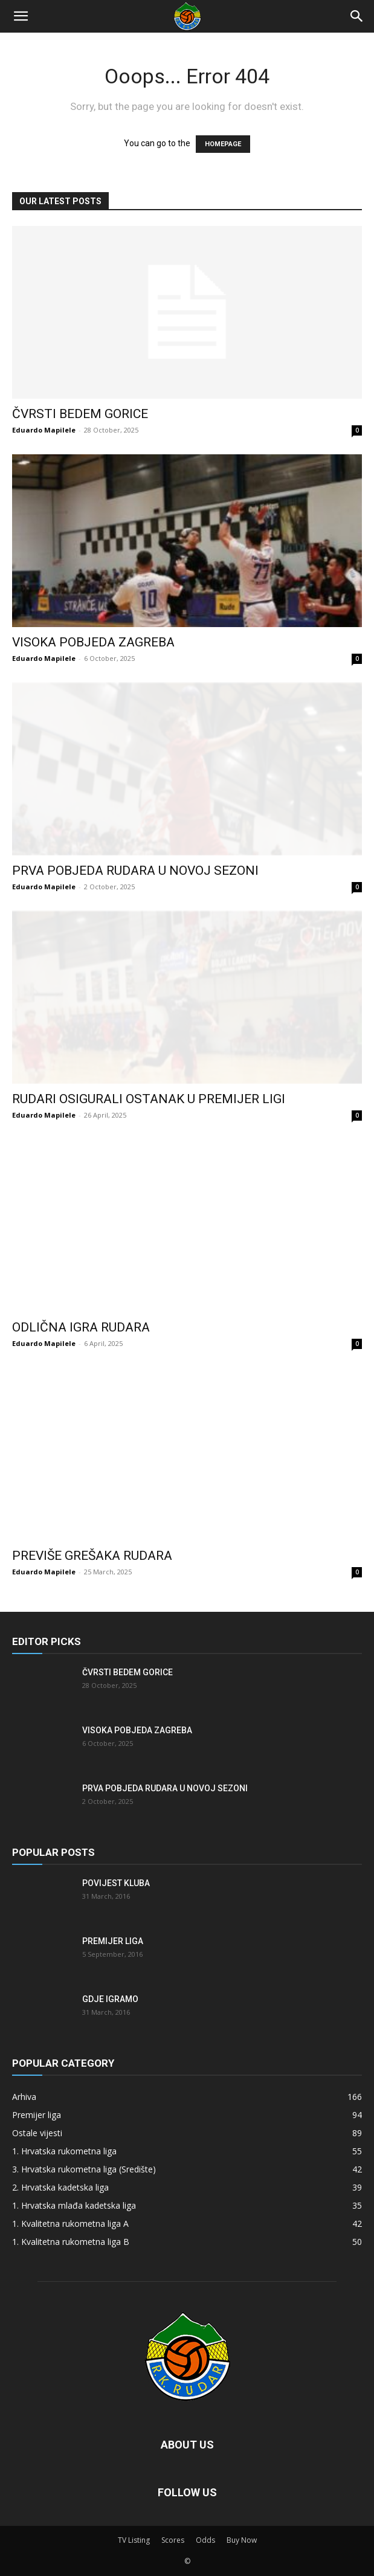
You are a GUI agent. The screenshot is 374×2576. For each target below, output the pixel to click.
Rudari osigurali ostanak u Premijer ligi (148, 1099)
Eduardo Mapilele (44, 429)
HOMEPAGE (223, 144)
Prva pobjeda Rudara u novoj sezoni (135, 870)
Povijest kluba (116, 1883)
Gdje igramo (110, 1999)
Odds (205, 2540)
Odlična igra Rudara (81, 1327)
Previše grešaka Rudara (92, 1555)
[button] (20, 16)
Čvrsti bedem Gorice (80, 414)
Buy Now (242, 2540)
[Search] (357, 16)
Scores (172, 2540)
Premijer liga (112, 1941)
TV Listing (134, 2540)
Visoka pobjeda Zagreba (93, 642)
